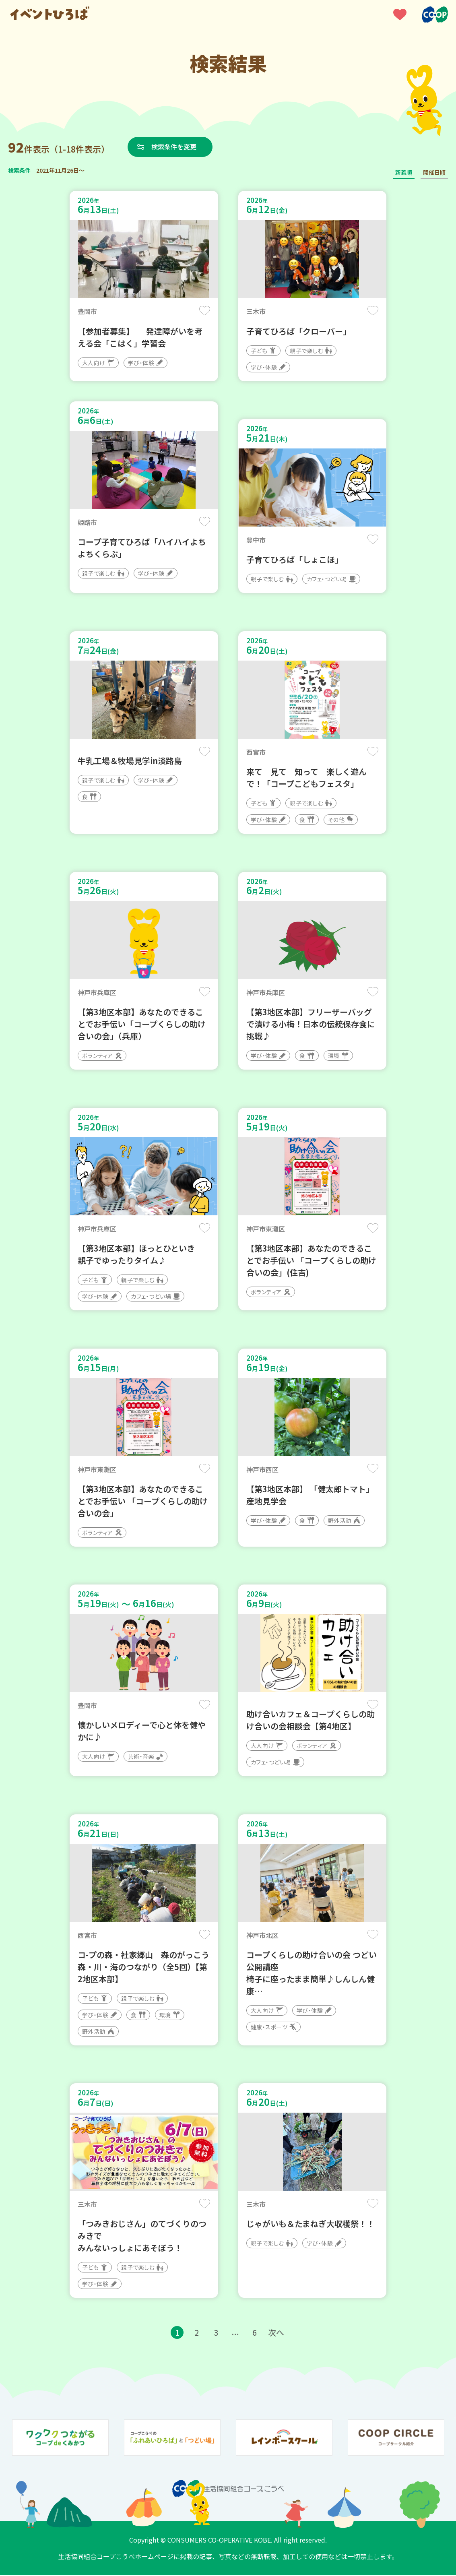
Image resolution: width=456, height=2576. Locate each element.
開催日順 (434, 172)
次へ (276, 2333)
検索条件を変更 (174, 146)
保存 (204, 310)
